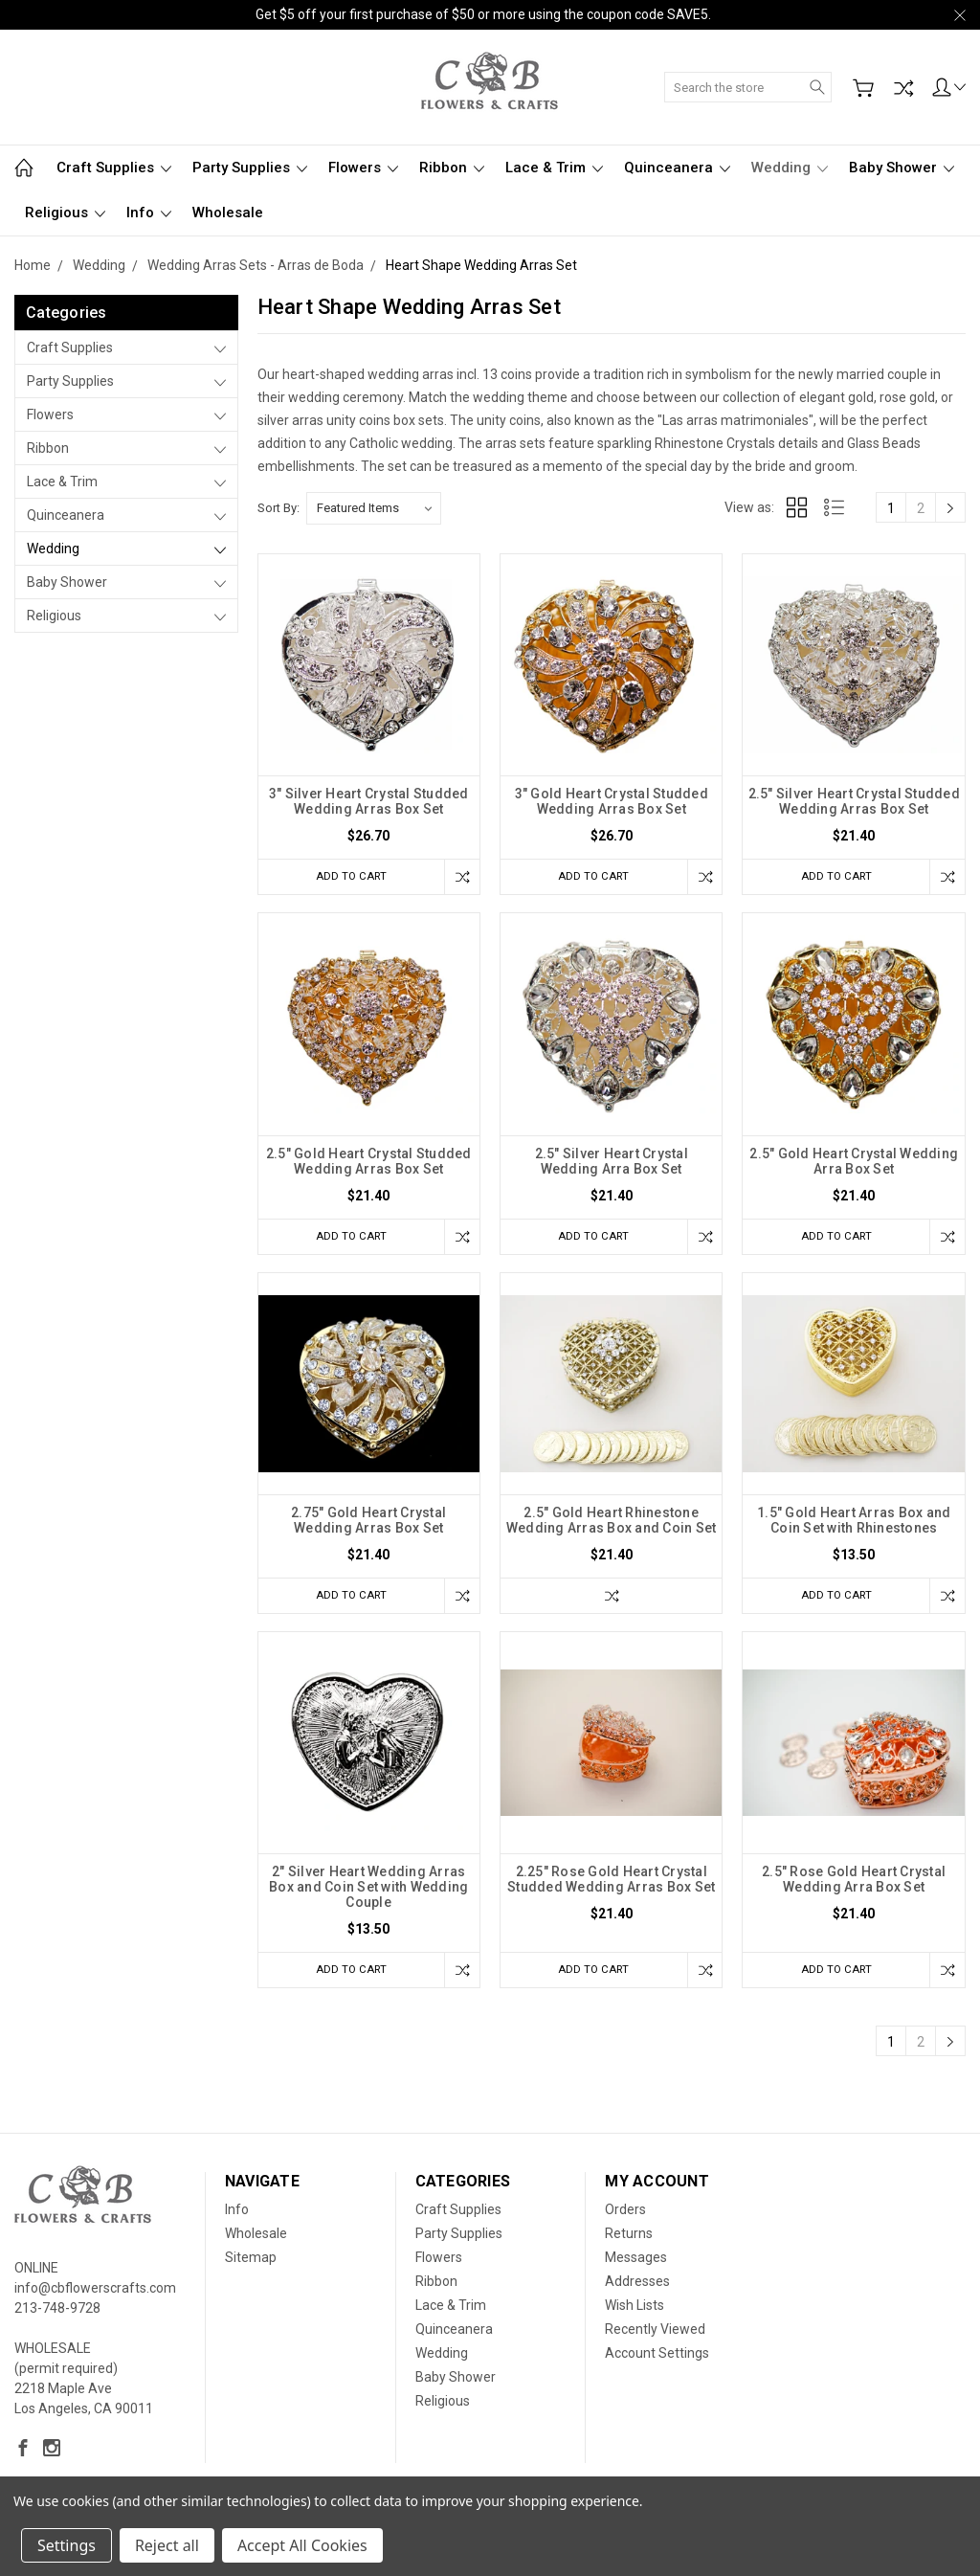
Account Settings (657, 2361)
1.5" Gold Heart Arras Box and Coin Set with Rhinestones (853, 1524)
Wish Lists (634, 2313)
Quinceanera (677, 167)
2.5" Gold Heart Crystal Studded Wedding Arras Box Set (369, 1163)
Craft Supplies (113, 167)
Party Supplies (249, 167)
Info (148, 212)
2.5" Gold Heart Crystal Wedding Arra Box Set (853, 1163)
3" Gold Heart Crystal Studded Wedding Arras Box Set (611, 801)
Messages (636, 2266)
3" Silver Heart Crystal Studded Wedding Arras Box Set (369, 801)
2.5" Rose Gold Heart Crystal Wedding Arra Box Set (854, 1885)
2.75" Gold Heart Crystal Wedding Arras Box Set (368, 1524)
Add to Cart (346, 876)
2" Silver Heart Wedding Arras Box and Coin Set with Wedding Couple (368, 1893)
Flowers (363, 167)
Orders (625, 2218)
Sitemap (251, 2266)
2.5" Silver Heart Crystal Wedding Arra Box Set (611, 1163)
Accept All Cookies (302, 2545)
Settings (66, 2545)
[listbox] (373, 508)
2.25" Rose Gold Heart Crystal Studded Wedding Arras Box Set (611, 1885)
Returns (629, 2242)
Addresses (637, 2289)
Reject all (167, 2545)
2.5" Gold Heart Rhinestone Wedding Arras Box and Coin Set (611, 1524)
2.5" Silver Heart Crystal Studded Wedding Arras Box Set (854, 801)
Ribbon (451, 167)
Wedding (789, 167)
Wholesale (227, 212)
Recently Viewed (655, 2337)
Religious (65, 212)
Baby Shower (901, 167)
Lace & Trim (554, 167)
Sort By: (278, 508)
